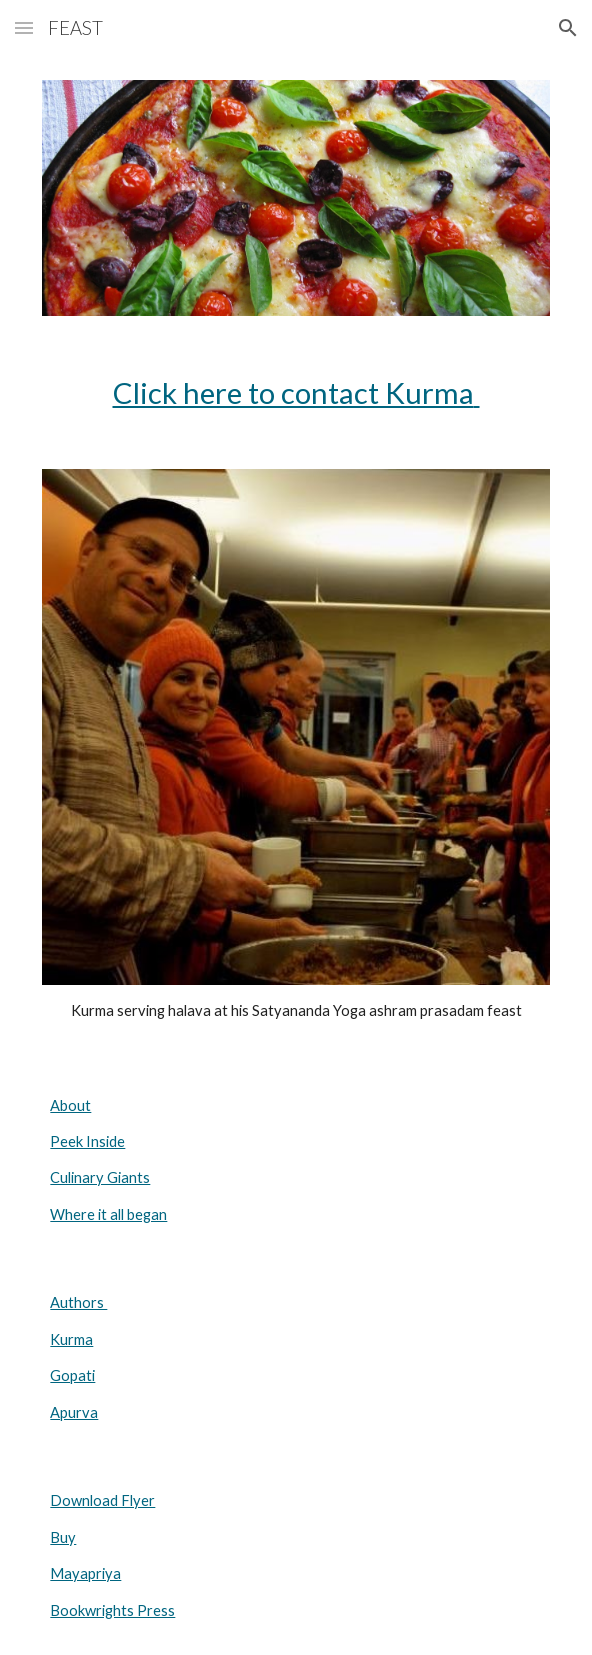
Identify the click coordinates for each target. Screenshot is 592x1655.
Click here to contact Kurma (293, 392)
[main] (295, 392)
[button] (24, 27)
